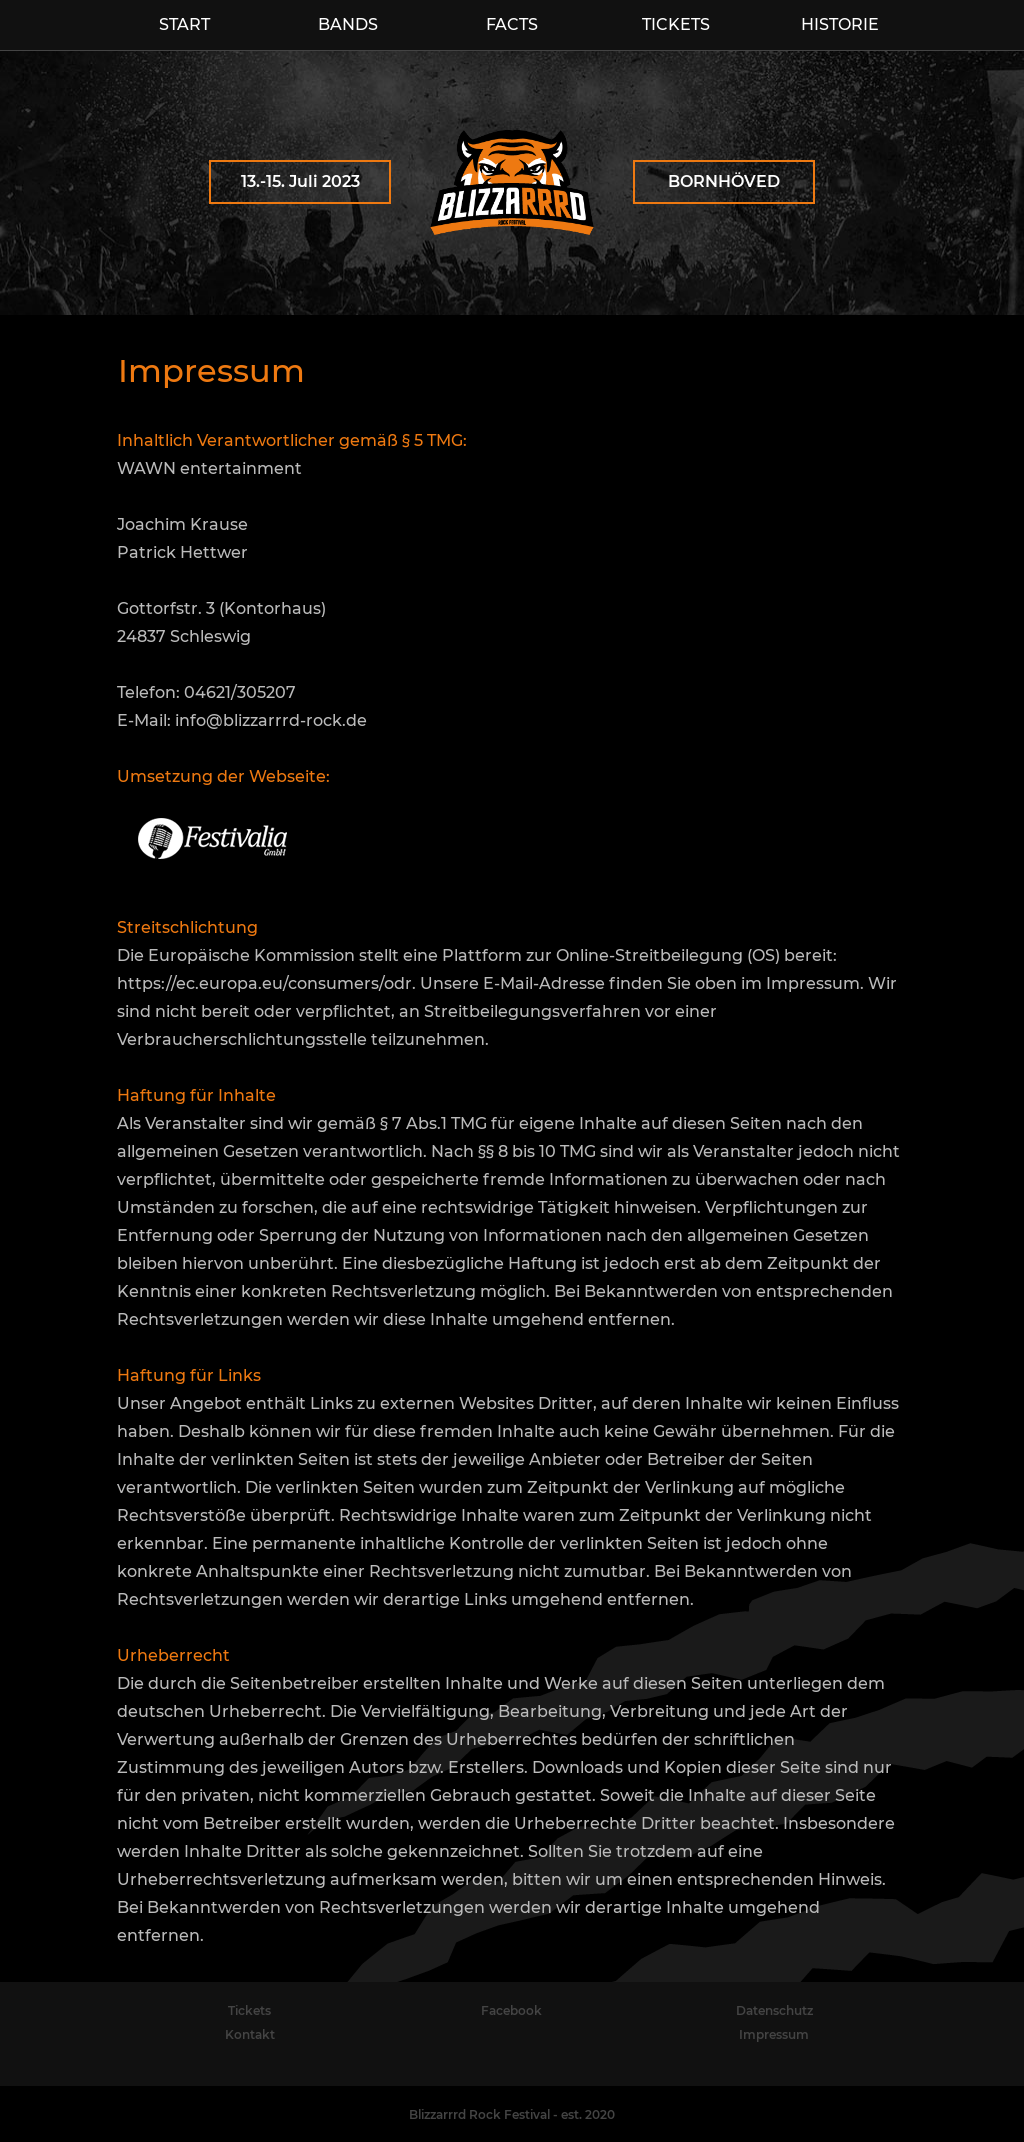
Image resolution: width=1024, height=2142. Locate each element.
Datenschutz (774, 2010)
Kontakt (250, 2034)
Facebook (511, 2010)
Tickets (249, 2010)
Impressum (774, 2034)
